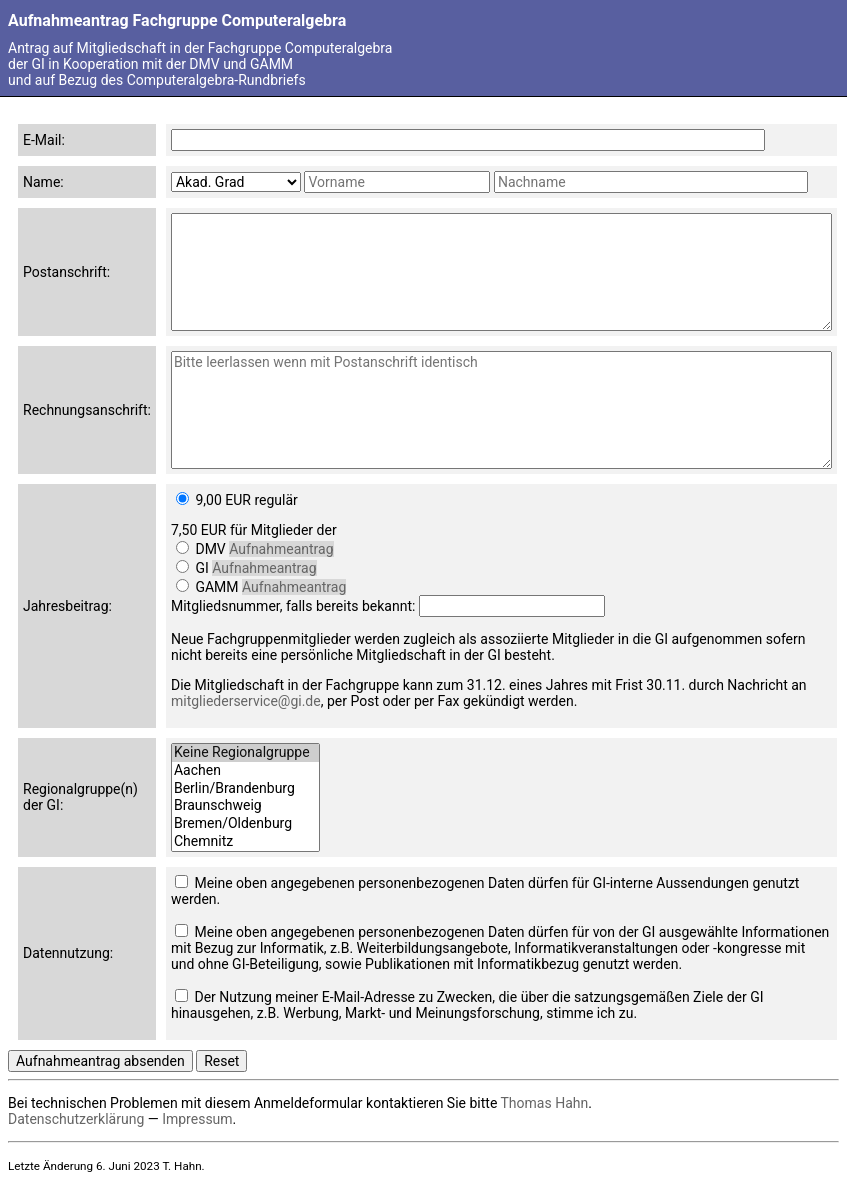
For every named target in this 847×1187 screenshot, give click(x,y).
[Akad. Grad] (236, 182)
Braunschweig (245, 806)
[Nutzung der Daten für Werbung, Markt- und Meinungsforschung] (181, 995)
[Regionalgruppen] (245, 797)
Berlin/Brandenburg (245, 789)
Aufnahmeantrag (281, 549)
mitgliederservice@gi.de (246, 701)
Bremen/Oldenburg (245, 824)
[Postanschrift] (501, 272)
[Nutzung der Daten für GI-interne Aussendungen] (181, 881)
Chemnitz (245, 842)
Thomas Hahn (545, 1103)
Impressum (197, 1119)
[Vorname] (397, 182)
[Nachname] (651, 182)
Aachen (245, 771)
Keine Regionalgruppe (245, 753)
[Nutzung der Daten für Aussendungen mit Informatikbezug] (181, 930)
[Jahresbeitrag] (182, 498)
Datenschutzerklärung (76, 1119)
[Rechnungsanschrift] (501, 410)
